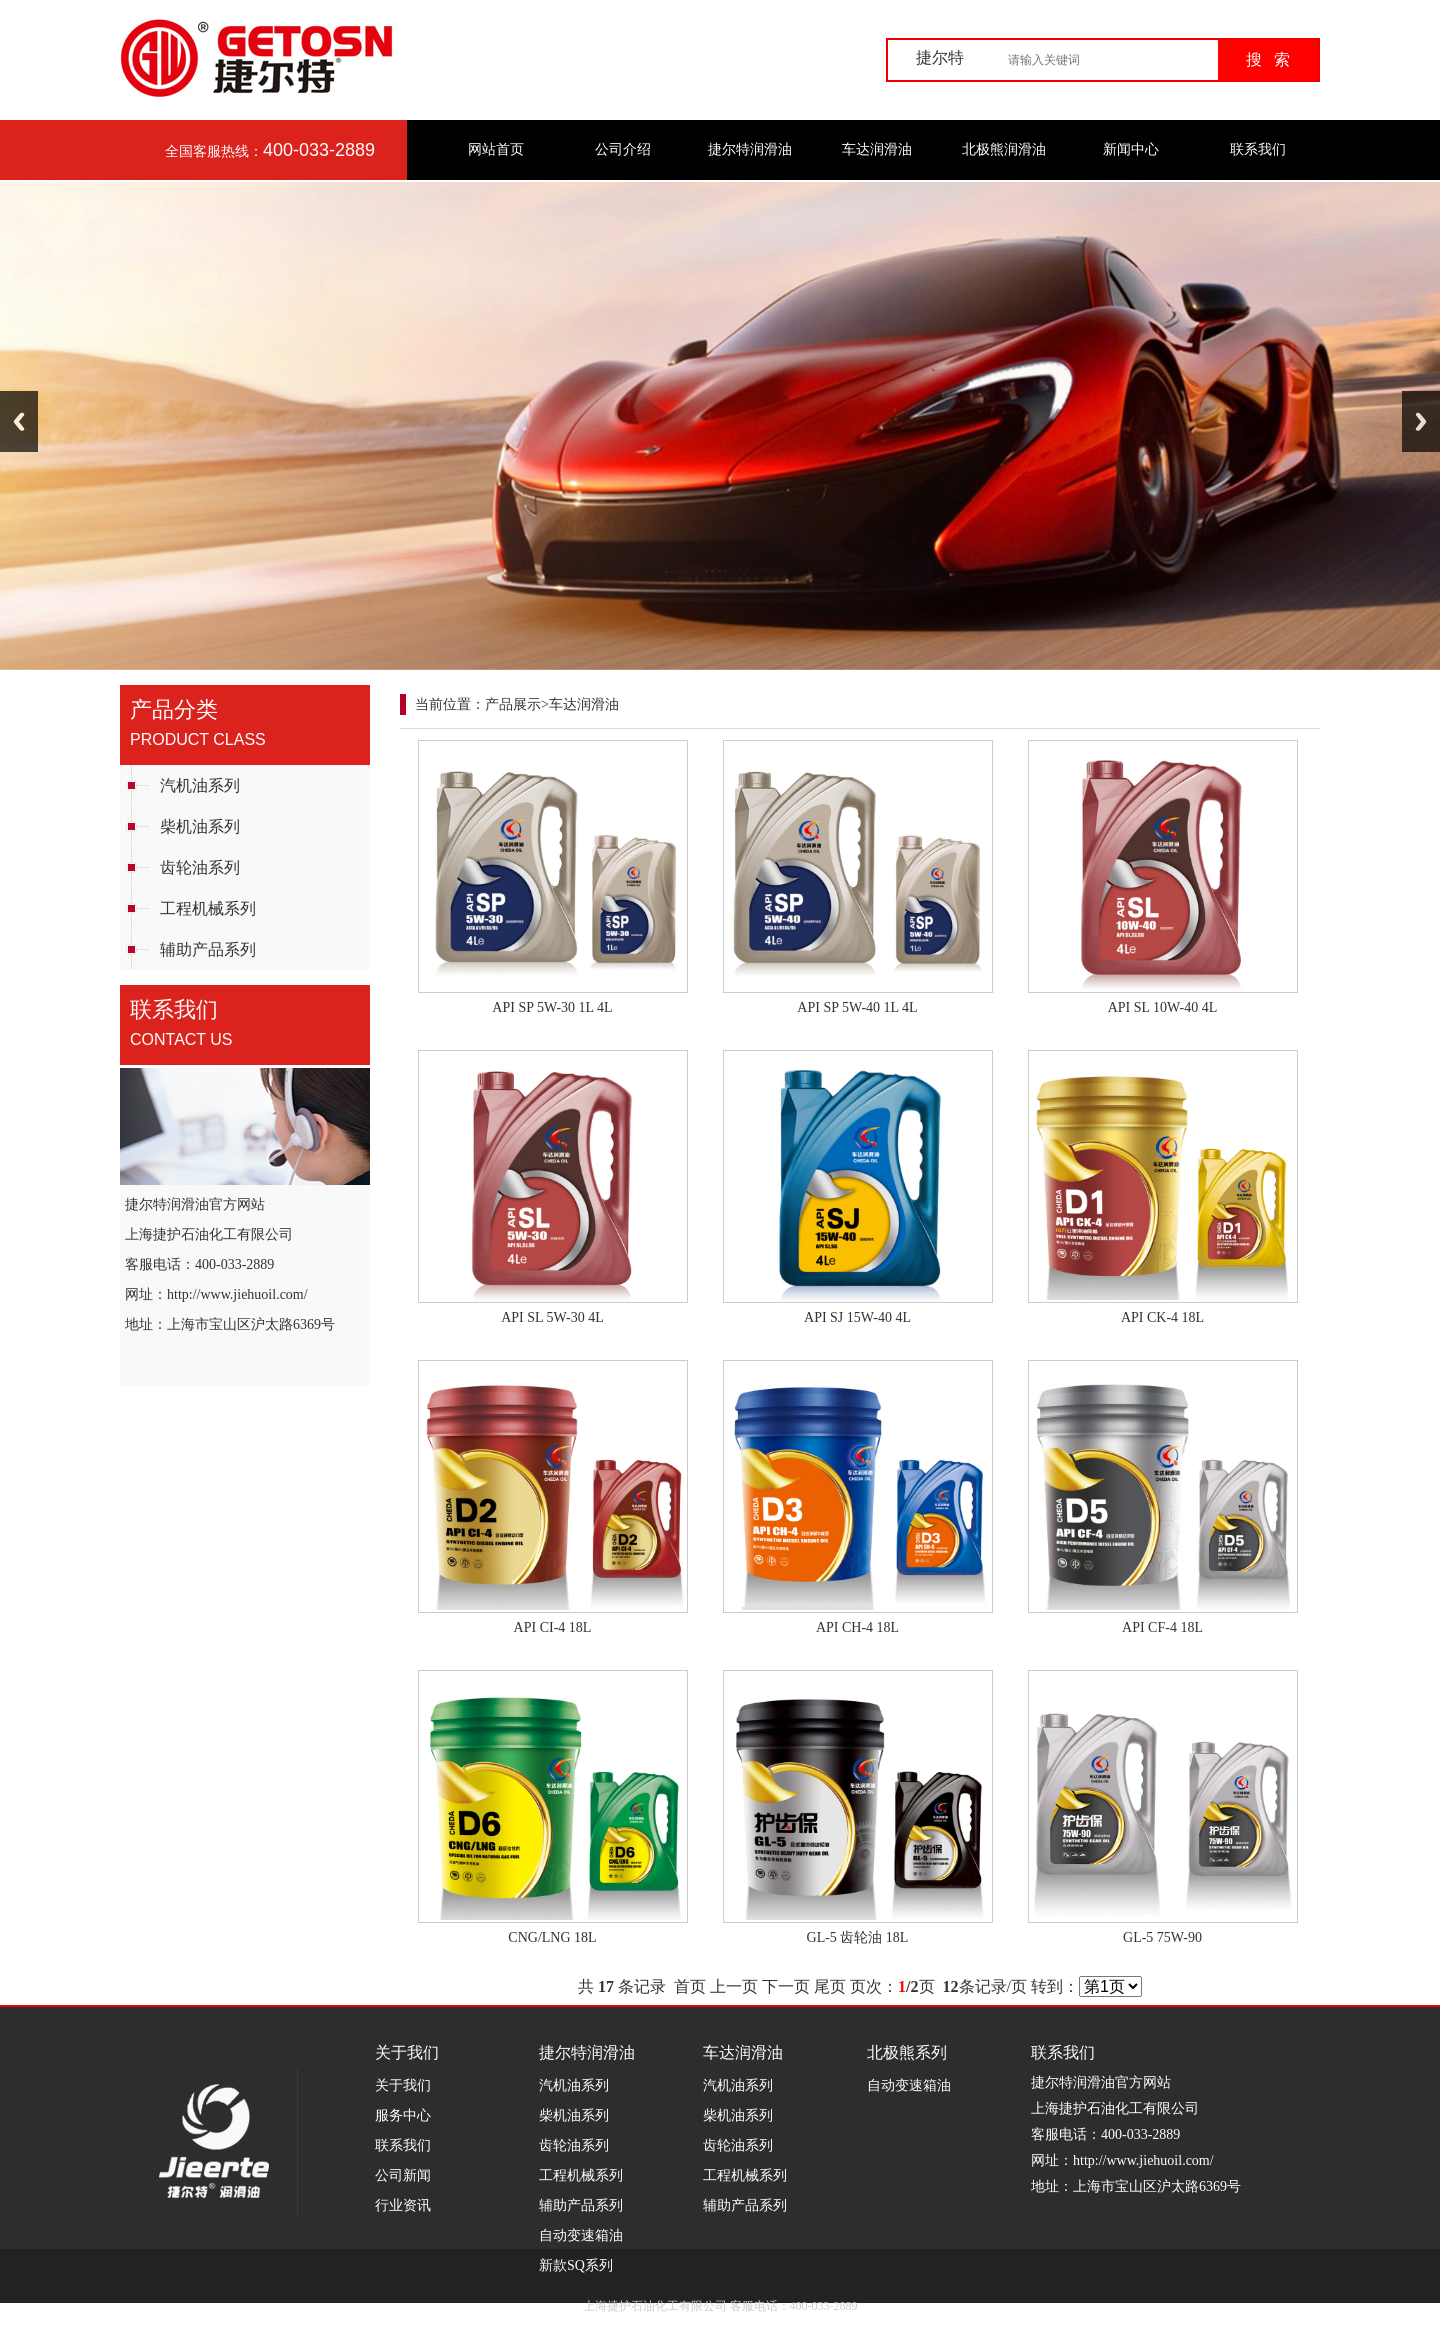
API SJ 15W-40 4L (857, 1317)
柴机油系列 (200, 826)
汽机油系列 (200, 785)
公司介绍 (623, 149)
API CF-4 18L (1162, 1627)
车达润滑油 (877, 149)
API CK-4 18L (1162, 1317)
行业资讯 (403, 2205)
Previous (19, 421)
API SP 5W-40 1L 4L (857, 1007)
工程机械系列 (208, 908)
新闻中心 (1131, 149)
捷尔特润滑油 (750, 149)
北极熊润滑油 (1004, 149)
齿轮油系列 (200, 867)
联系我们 (1258, 149)
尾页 (830, 1986)
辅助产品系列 (208, 949)
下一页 (786, 1986)
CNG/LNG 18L (552, 1937)
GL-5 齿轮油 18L (858, 1937)
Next (1421, 421)
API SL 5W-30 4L (552, 1317)
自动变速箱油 (581, 2235)
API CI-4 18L (553, 1627)
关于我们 (403, 2085)
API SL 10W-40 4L (1163, 1007)
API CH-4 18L (857, 1627)
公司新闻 (403, 2175)
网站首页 (496, 149)
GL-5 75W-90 (1162, 1937)
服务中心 (403, 2115)
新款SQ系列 (576, 2265)
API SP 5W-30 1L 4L (552, 1007)
